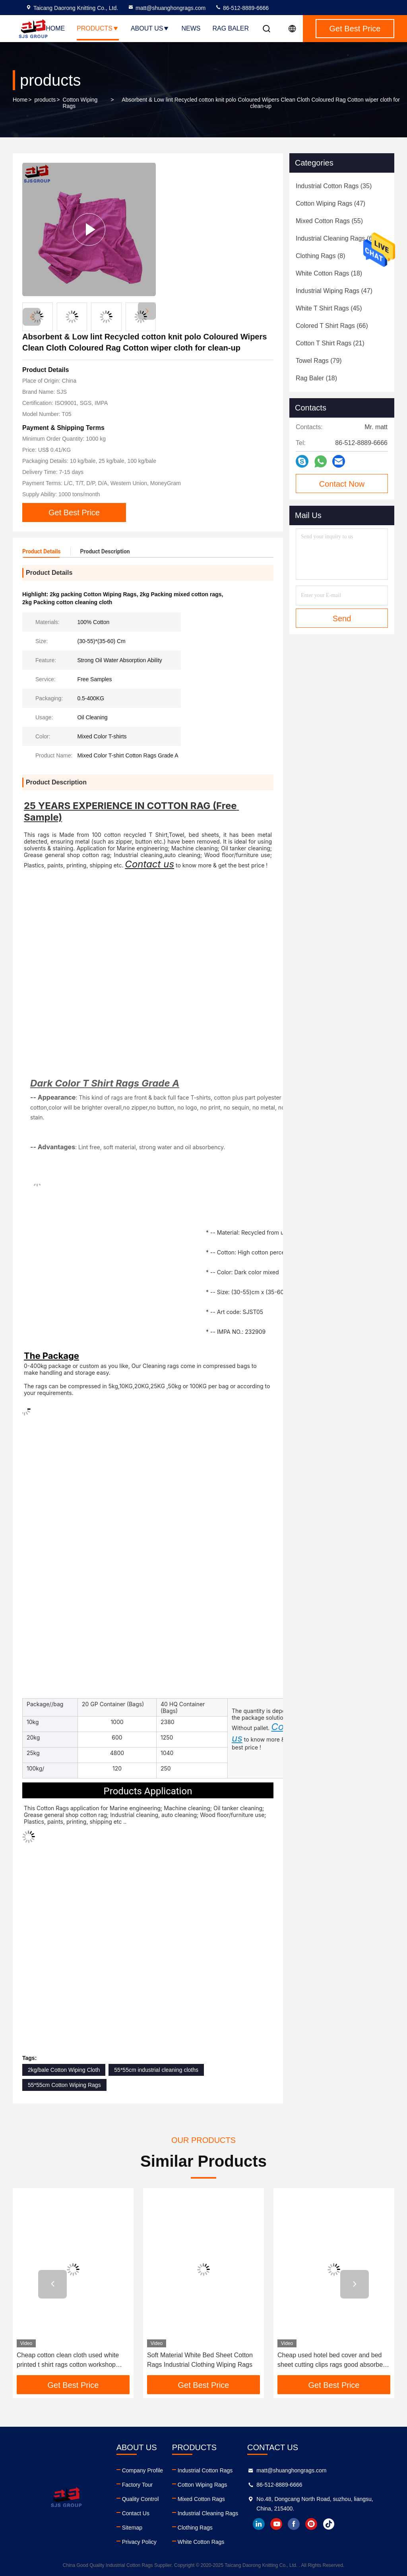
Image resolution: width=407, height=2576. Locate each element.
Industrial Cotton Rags (205, 2470)
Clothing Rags (195, 2527)
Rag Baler (230, 28)
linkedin (259, 2524)
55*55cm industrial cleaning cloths (156, 2070)
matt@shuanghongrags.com (166, 8)
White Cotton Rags (201, 2542)
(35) (334, 186)
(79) (319, 360)
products (45, 99)
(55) (329, 221)
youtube (276, 2524)
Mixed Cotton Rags (201, 2499)
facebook (294, 2524)
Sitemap (132, 2527)
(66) (332, 325)
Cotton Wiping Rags (79, 102)
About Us (150, 28)
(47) (330, 203)
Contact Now (342, 484)
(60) (337, 238)
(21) (330, 343)
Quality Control (140, 2499)
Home (55, 28)
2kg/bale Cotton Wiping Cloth (64, 2070)
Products (98, 28)
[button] (147, 311)
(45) (329, 308)
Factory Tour (137, 2485)
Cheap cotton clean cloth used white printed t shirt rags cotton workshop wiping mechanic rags (68, 2361)
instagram (311, 2524)
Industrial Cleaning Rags (208, 2513)
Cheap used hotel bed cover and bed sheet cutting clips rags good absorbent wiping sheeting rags (332, 2361)
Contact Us (135, 2513)
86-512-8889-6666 (242, 8)
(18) (329, 273)
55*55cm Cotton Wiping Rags (64, 2085)
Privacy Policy (139, 2542)
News (190, 28)
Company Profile (142, 2470)
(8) (320, 255)
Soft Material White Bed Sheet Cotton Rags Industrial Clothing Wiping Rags (200, 2360)
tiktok (329, 2524)
